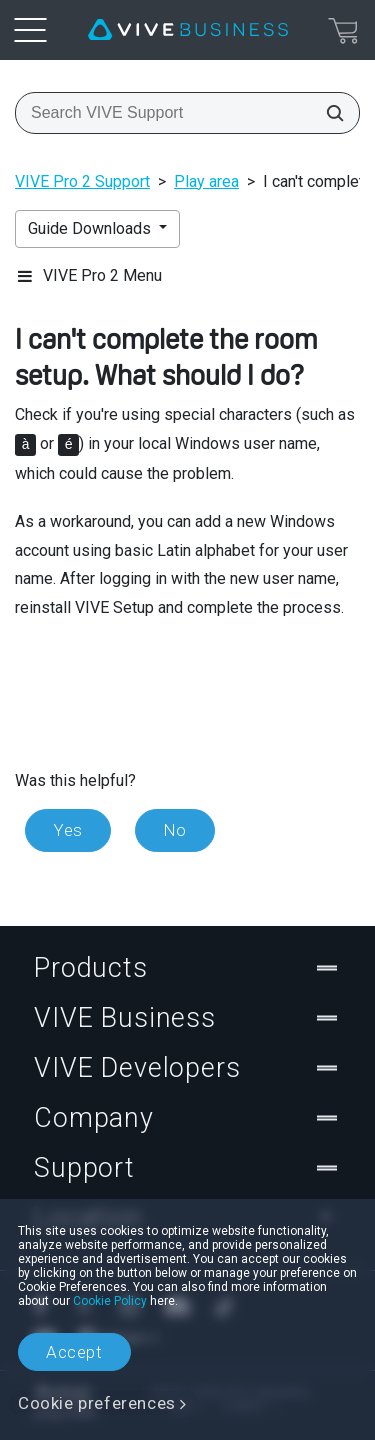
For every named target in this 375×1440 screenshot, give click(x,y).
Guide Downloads (91, 228)
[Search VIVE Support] (329, 113)
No (175, 830)
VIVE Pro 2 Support (82, 181)
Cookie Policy (110, 1301)
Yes (68, 830)
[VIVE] (188, 30)
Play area (206, 181)
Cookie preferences (97, 1403)
